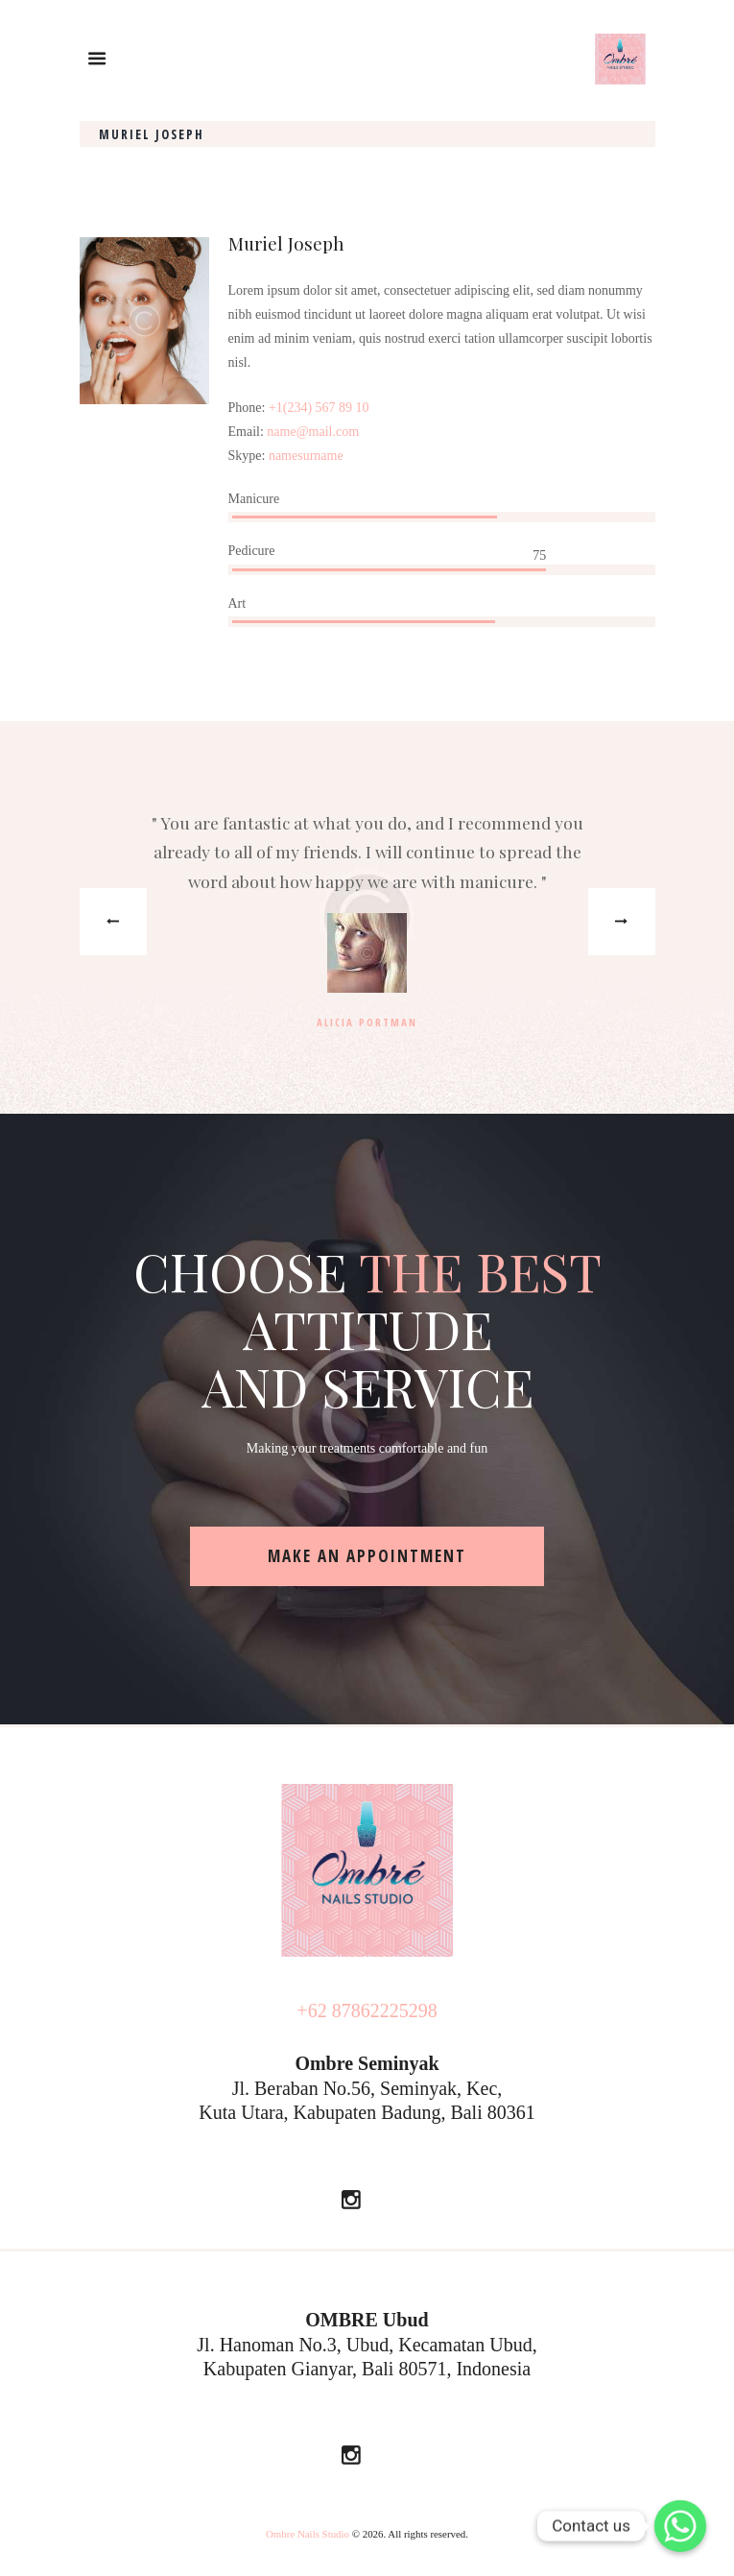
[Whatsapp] (680, 2526)
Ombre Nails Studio (307, 2534)
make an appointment (367, 1556)
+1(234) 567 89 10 (319, 407)
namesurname (306, 455)
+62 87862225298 (366, 2010)
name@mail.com (313, 431)
